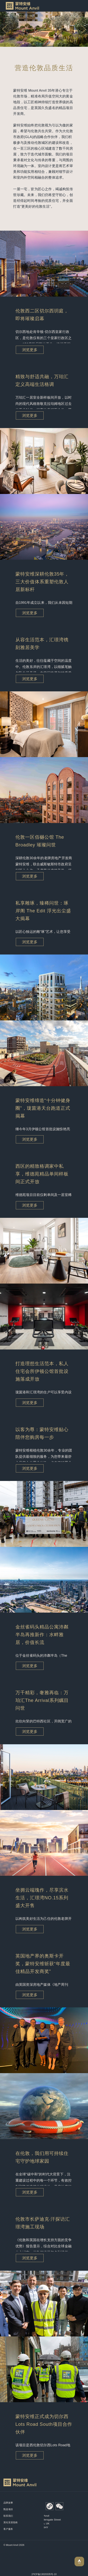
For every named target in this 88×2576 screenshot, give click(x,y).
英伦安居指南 (10, 2522)
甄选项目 (8, 2509)
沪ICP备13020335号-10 (44, 2574)
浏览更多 (30, 350)
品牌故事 (8, 2502)
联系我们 (8, 2516)
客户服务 (8, 2529)
